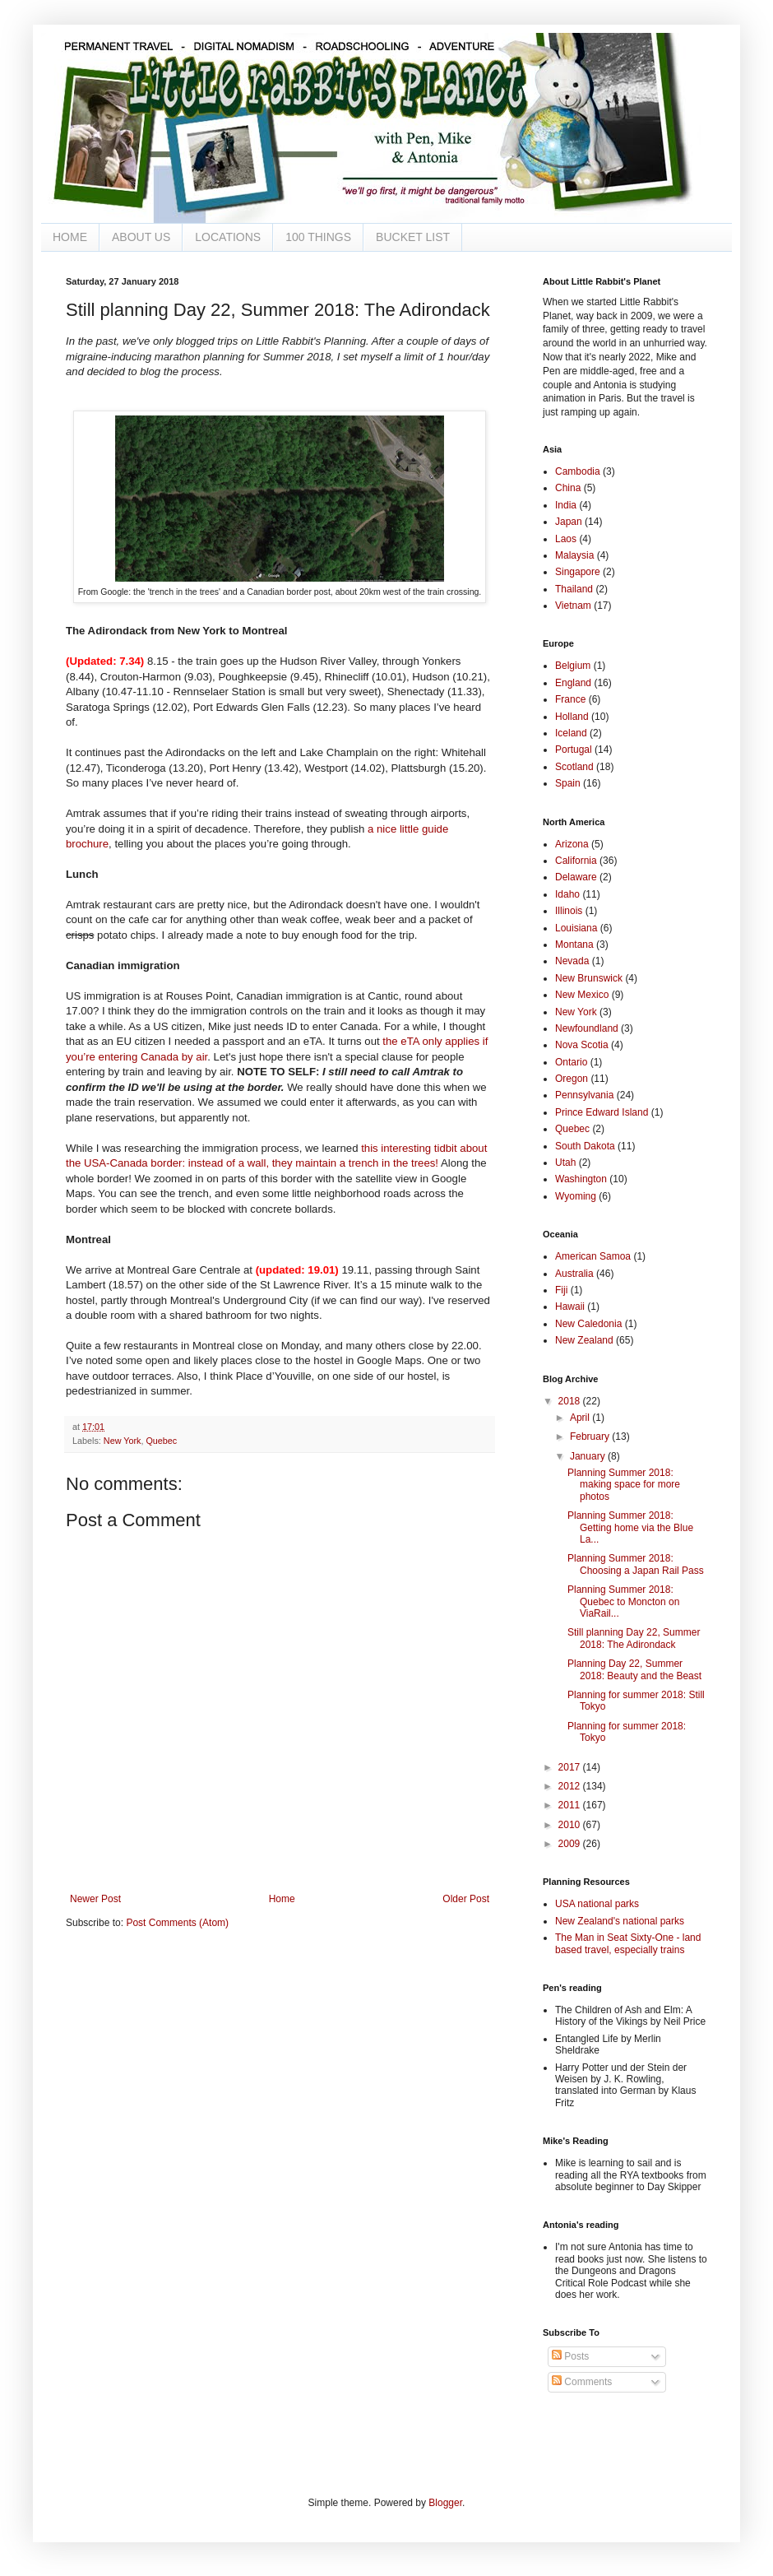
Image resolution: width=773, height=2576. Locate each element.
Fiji (561, 1290)
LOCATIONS (228, 237)
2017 (570, 1767)
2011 (570, 1805)
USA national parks (597, 1904)
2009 (570, 1844)
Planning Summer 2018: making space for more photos (623, 1484)
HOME (70, 237)
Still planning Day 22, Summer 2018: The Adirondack (633, 1638)
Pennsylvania (584, 1095)
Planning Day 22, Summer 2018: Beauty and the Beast (634, 1669)
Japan (568, 521)
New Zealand (584, 1340)
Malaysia (574, 555)
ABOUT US (141, 237)
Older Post (465, 1899)
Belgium (572, 665)
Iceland (571, 733)
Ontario (571, 1062)
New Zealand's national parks (619, 1921)
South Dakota (585, 1146)
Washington (581, 1179)
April (581, 1417)
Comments (582, 2382)
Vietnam (573, 605)
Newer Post (95, 1899)
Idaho (567, 894)
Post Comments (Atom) (177, 1923)
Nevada (572, 961)
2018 (570, 1401)
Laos (565, 539)
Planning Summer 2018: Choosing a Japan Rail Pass (635, 1564)
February (591, 1436)
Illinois (568, 911)
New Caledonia (588, 1324)
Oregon (571, 1078)
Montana (574, 944)
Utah (565, 1162)
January (589, 1456)
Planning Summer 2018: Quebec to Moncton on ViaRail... (623, 1601)
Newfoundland (586, 1028)
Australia (574, 1273)
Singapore (577, 572)
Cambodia (577, 471)
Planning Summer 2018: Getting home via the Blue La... (630, 1527)
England (573, 683)
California (576, 860)
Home (282, 1899)
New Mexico (582, 994)
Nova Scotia (582, 1045)
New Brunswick (589, 978)
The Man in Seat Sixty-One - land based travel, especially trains (628, 1943)
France (570, 699)
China (568, 488)
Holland (572, 716)
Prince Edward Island (601, 1112)
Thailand (574, 589)
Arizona (572, 844)
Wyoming (575, 1196)
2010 (570, 1825)
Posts (570, 2356)
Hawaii (570, 1306)
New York (122, 1441)
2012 (570, 1786)
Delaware (576, 877)
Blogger (445, 2503)
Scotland (574, 767)
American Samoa (593, 1256)
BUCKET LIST (413, 237)
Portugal (573, 749)
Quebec (161, 1441)
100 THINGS (318, 237)
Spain (568, 783)
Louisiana (576, 928)
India (565, 505)
